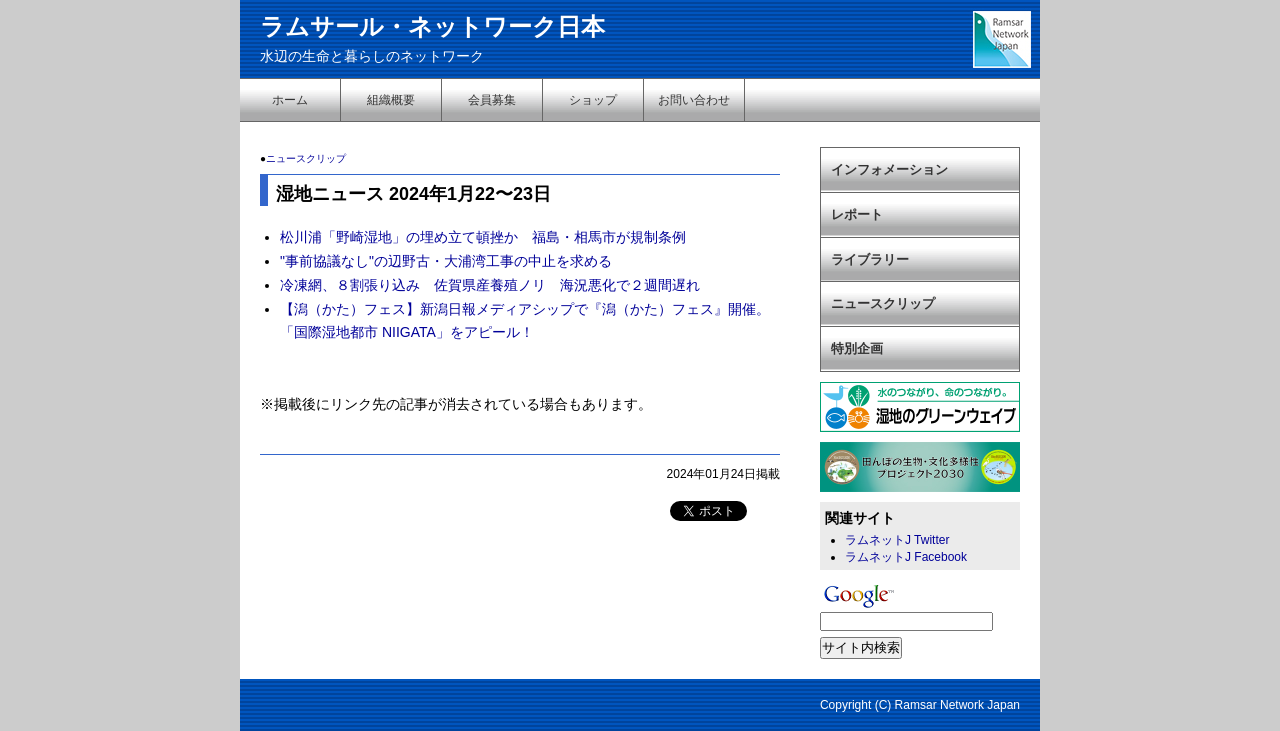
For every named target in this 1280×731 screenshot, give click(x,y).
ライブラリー (870, 259)
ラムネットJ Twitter (897, 540)
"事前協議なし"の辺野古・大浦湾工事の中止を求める (446, 261)
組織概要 (391, 100)
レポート (857, 214)
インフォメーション (889, 169)
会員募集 (492, 100)
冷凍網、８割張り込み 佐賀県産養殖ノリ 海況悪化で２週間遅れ (490, 285)
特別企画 (857, 348)
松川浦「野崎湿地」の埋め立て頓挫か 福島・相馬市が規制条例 (483, 237)
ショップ (593, 100)
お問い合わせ (694, 100)
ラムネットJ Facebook (906, 557)
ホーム (290, 100)
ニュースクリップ (306, 158)
